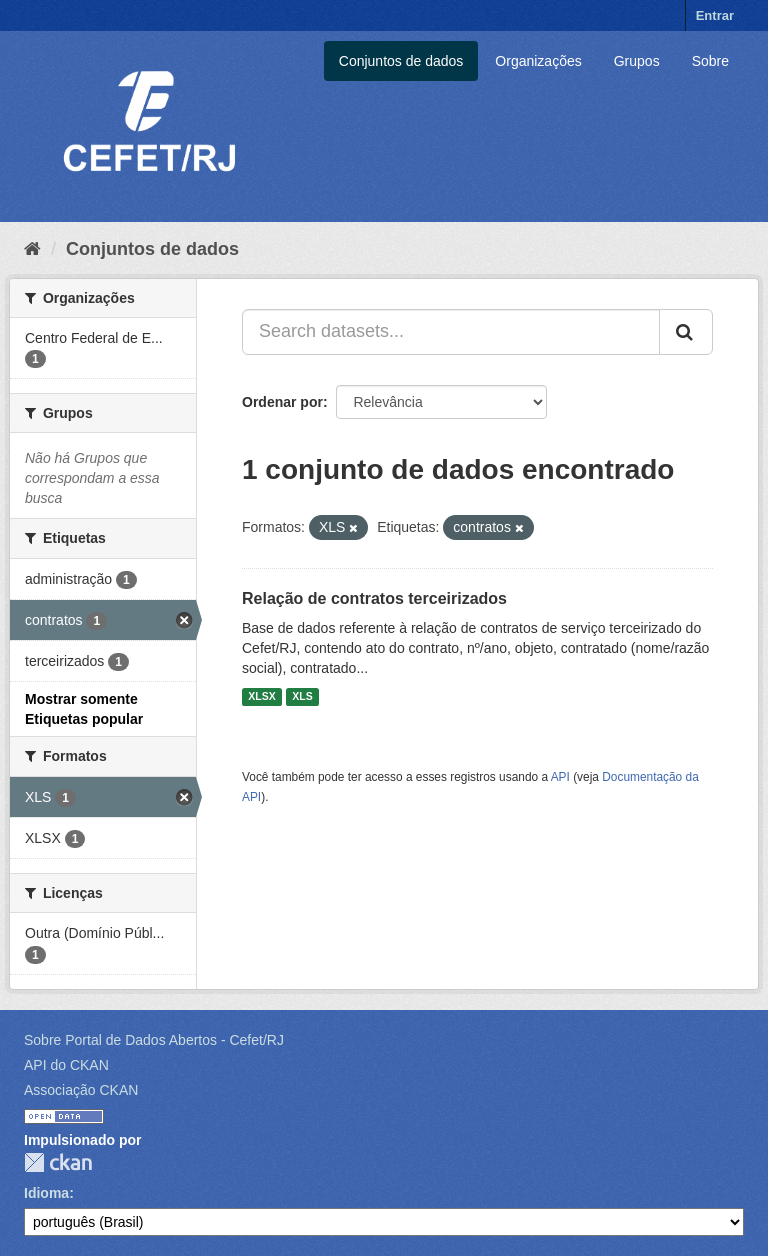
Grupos (637, 61)
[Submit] (686, 332)
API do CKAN (66, 1065)
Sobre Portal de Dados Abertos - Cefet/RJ (154, 1040)
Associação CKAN (81, 1090)
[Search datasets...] (451, 332)
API (560, 777)
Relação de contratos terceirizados (374, 598)
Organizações (538, 61)
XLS (302, 697)
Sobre (710, 61)
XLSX (261, 697)
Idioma (46, 1193)
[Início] (32, 249)
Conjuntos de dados (401, 61)
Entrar (715, 15)
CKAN (58, 1162)
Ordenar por (282, 402)
